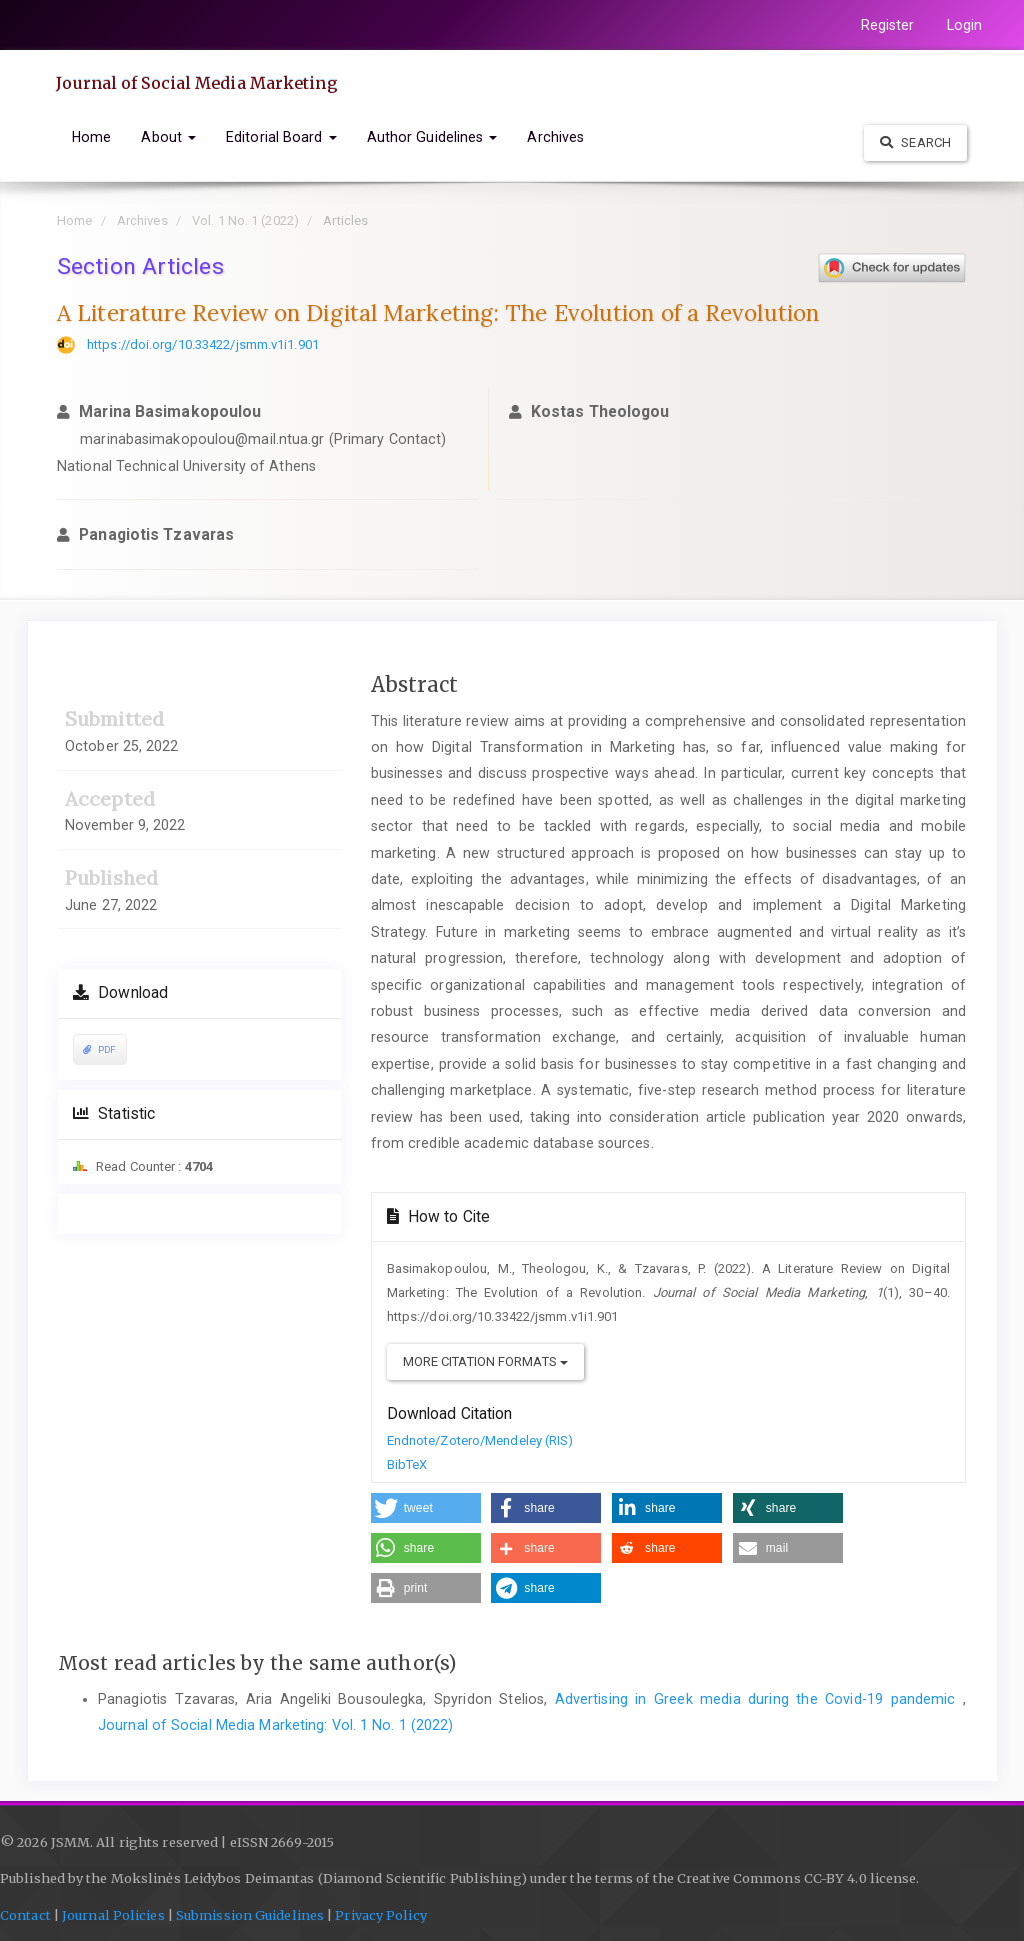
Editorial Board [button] (281, 137)
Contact (25, 1915)
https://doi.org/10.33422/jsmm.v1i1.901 (203, 344)
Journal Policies (113, 1915)
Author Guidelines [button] (432, 137)
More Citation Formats (485, 1361)
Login (965, 25)
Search (915, 142)
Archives (555, 137)
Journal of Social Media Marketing (197, 83)
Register (888, 25)
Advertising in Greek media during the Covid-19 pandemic (759, 1699)
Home (91, 137)
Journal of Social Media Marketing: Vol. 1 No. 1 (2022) (275, 1725)
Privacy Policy (380, 1915)
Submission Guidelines (250, 1915)
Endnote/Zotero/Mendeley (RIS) (480, 1440)
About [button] (168, 137)
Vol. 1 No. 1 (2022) (245, 220)
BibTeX (407, 1464)
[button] (426, 1508)
